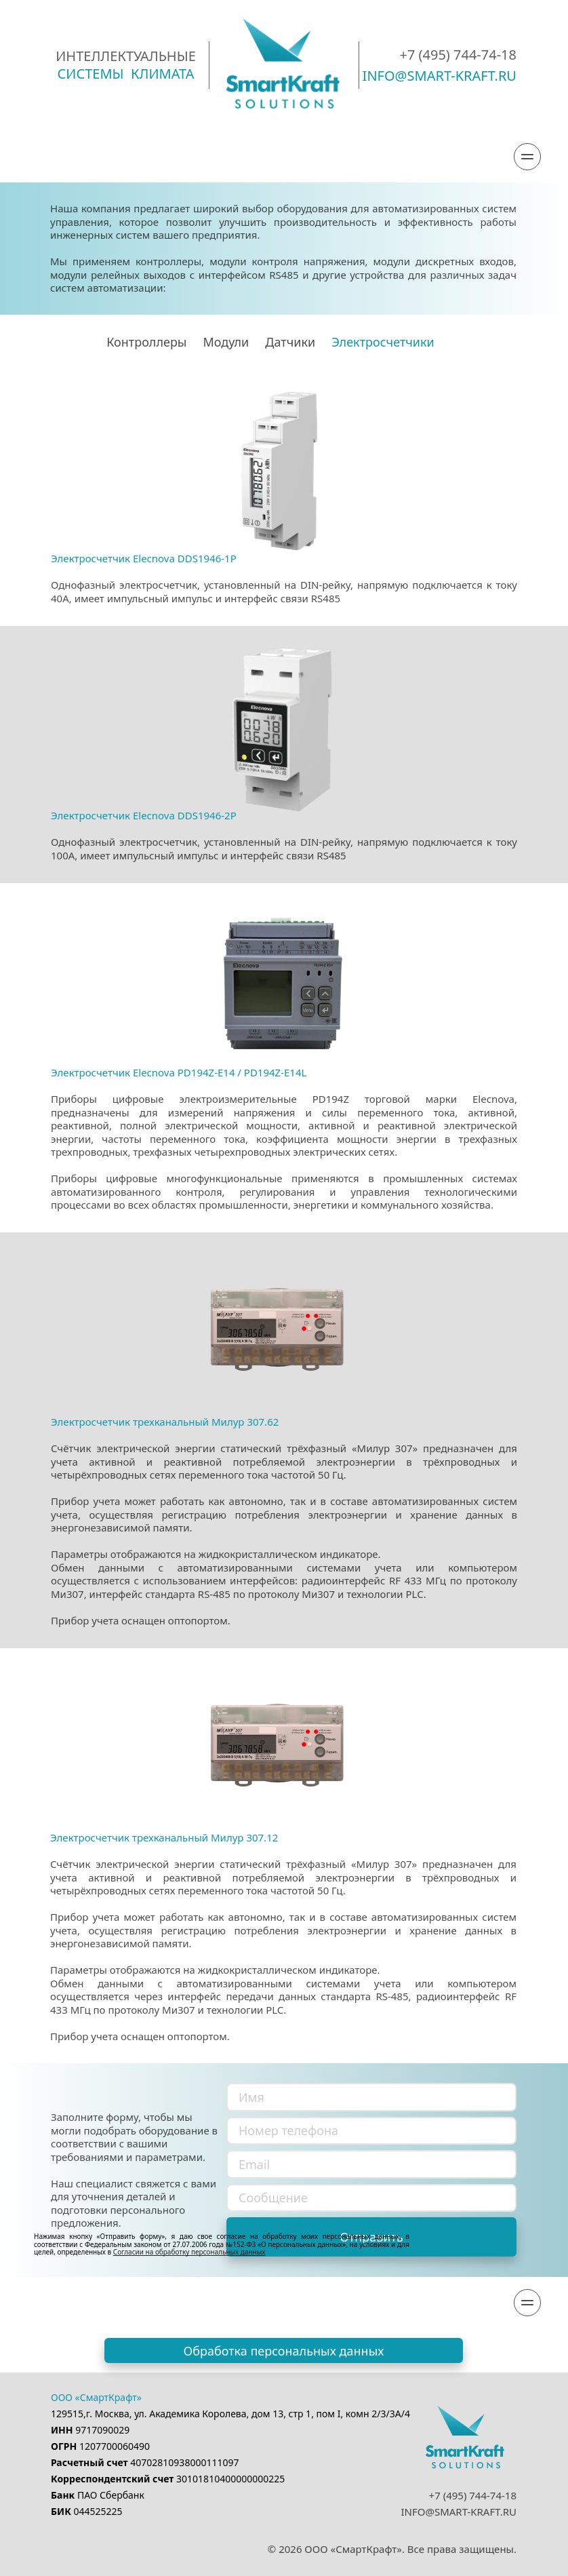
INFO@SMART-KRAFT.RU (458, 2511)
